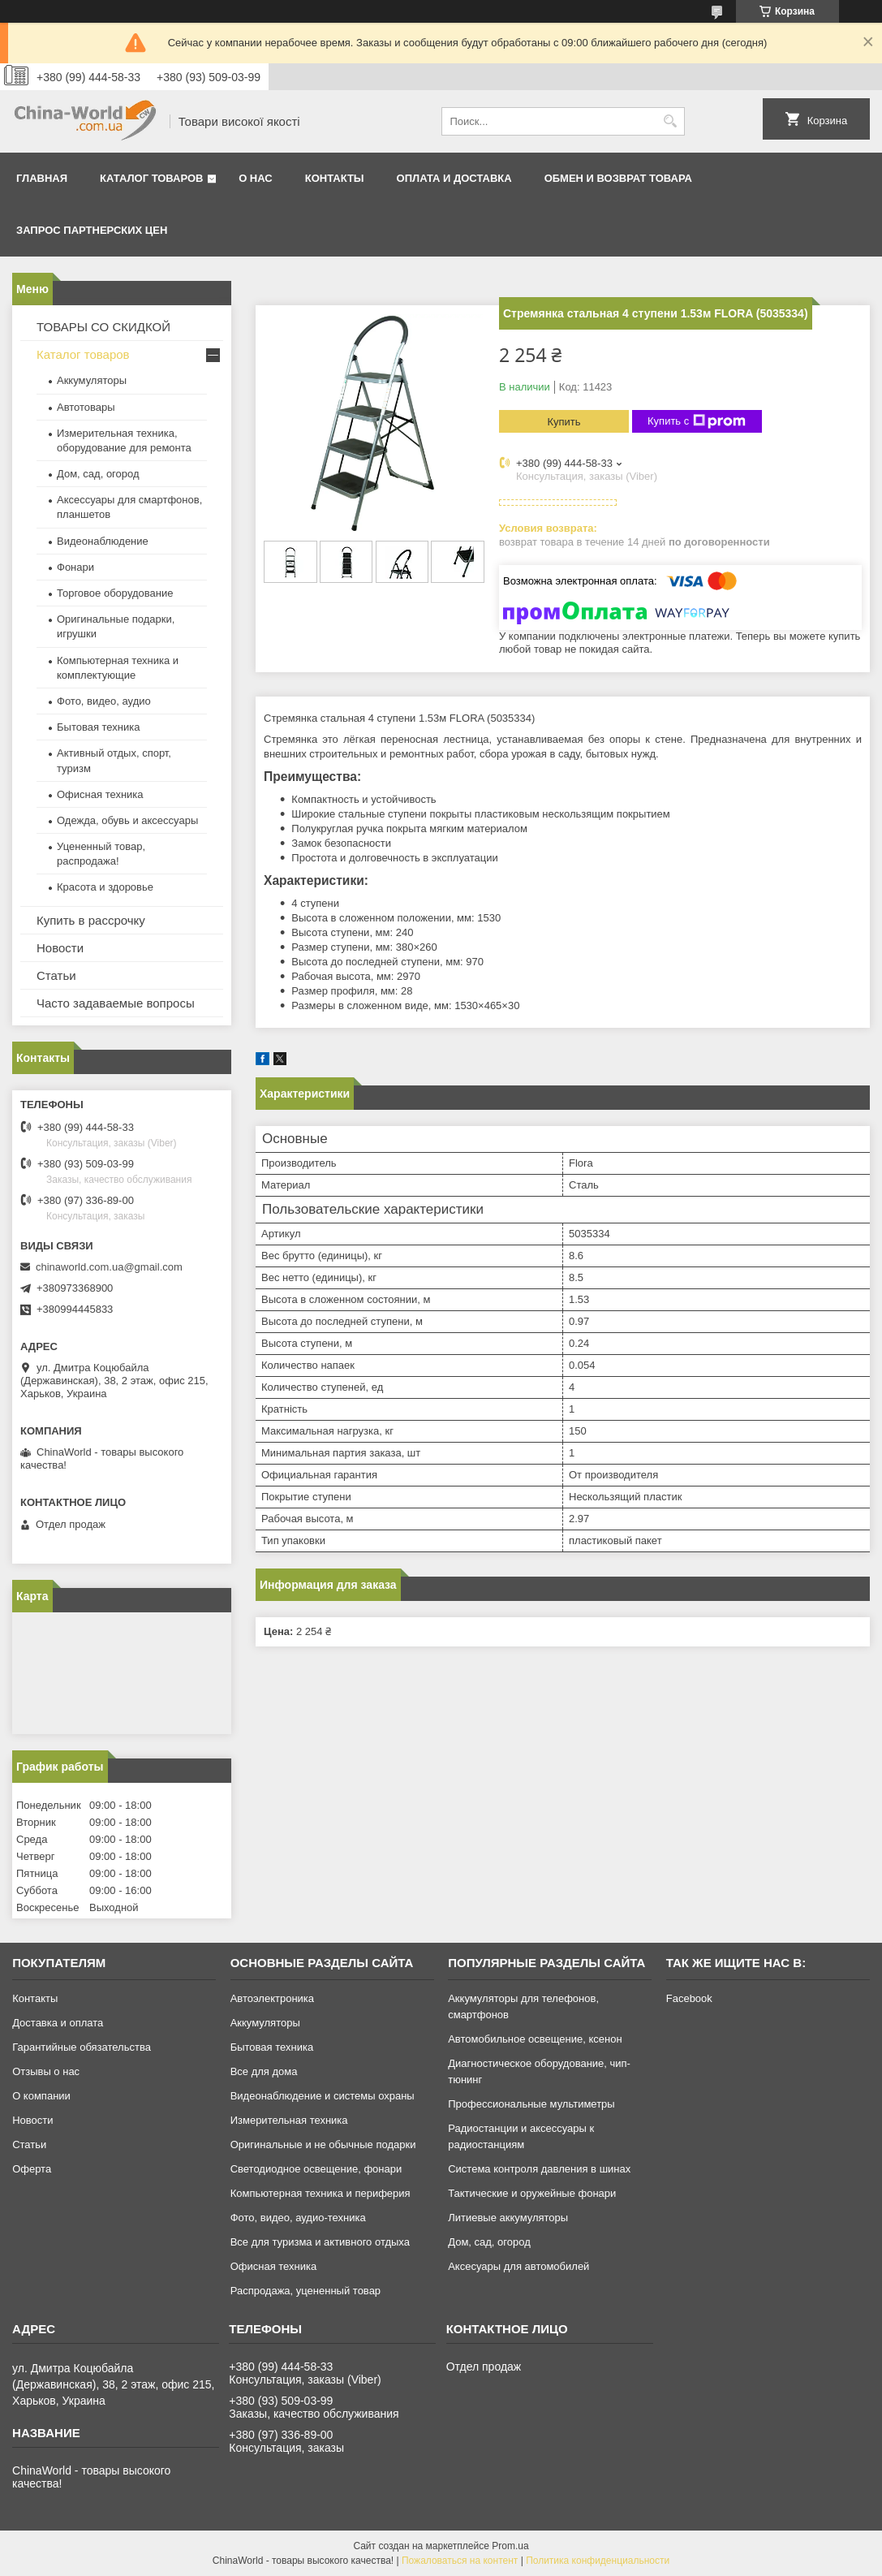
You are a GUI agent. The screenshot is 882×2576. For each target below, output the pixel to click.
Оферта (31, 2169)
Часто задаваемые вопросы (116, 1003)
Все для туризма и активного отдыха (320, 2242)
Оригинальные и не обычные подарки (323, 2144)
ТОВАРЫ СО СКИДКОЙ (103, 327)
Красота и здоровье (105, 887)
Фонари (75, 567)
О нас (256, 178)
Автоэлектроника (272, 1998)
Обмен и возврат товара (618, 178)
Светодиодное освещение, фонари (316, 2169)
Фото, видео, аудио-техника (298, 2217)
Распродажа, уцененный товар (305, 2291)
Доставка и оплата (57, 2023)
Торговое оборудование (115, 593)
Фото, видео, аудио (104, 701)
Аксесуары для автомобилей (518, 2266)
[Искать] (670, 121)
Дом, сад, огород (98, 474)
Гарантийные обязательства (81, 2047)
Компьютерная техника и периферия (320, 2193)
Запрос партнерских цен (91, 230)
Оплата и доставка (454, 178)
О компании (41, 2096)
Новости (60, 948)
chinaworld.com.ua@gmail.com (109, 1267)
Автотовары (86, 407)
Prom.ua (510, 2546)
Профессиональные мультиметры (531, 2104)
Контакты (334, 178)
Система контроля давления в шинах (539, 2169)
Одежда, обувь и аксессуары (127, 820)
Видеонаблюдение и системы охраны (322, 2096)
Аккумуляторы (92, 380)
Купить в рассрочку (91, 920)
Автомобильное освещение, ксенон (535, 2039)
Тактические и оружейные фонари (532, 2193)
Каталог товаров (151, 178)
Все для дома (264, 2071)
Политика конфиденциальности (597, 2560)
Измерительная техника (289, 2120)
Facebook (689, 1998)
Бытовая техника (98, 727)
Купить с (697, 421)
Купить (563, 422)
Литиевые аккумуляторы (508, 2217)
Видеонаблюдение (102, 541)
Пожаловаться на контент (460, 2560)
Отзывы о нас (46, 2071)
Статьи (56, 975)
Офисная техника (100, 794)
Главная (41, 178)
